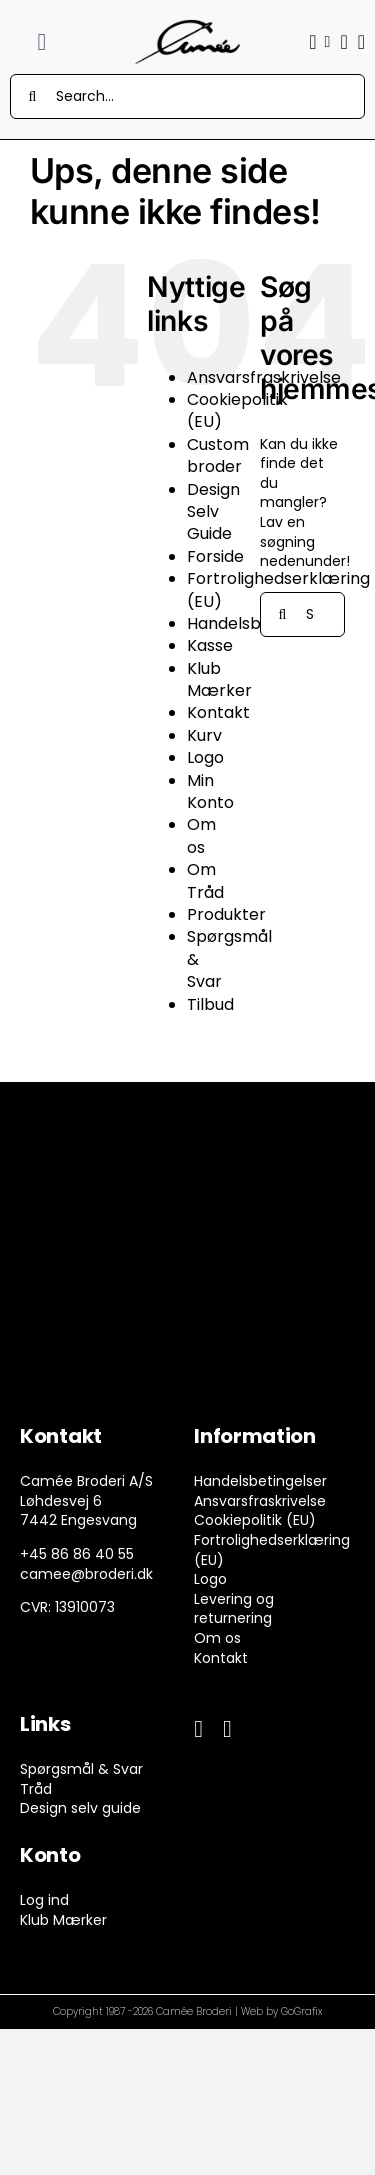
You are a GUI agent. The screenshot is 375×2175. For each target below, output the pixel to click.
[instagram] (227, 1729)
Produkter (226, 914)
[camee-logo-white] (187, 26)
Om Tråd (205, 880)
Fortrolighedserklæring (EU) (272, 1550)
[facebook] (198, 1729)
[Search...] (187, 96)
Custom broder (218, 455)
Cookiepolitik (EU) (237, 410)
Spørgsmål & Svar (81, 1769)
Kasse (210, 645)
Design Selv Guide (213, 512)
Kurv (204, 735)
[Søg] (32, 96)
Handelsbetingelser (260, 1481)
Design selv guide (80, 1808)
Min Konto (210, 791)
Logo (205, 757)
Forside (215, 556)
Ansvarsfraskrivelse (260, 1501)
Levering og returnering (234, 1609)
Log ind (44, 1900)
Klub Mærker (219, 679)
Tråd (36, 1789)
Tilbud (210, 1004)
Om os (201, 835)
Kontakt (218, 712)
